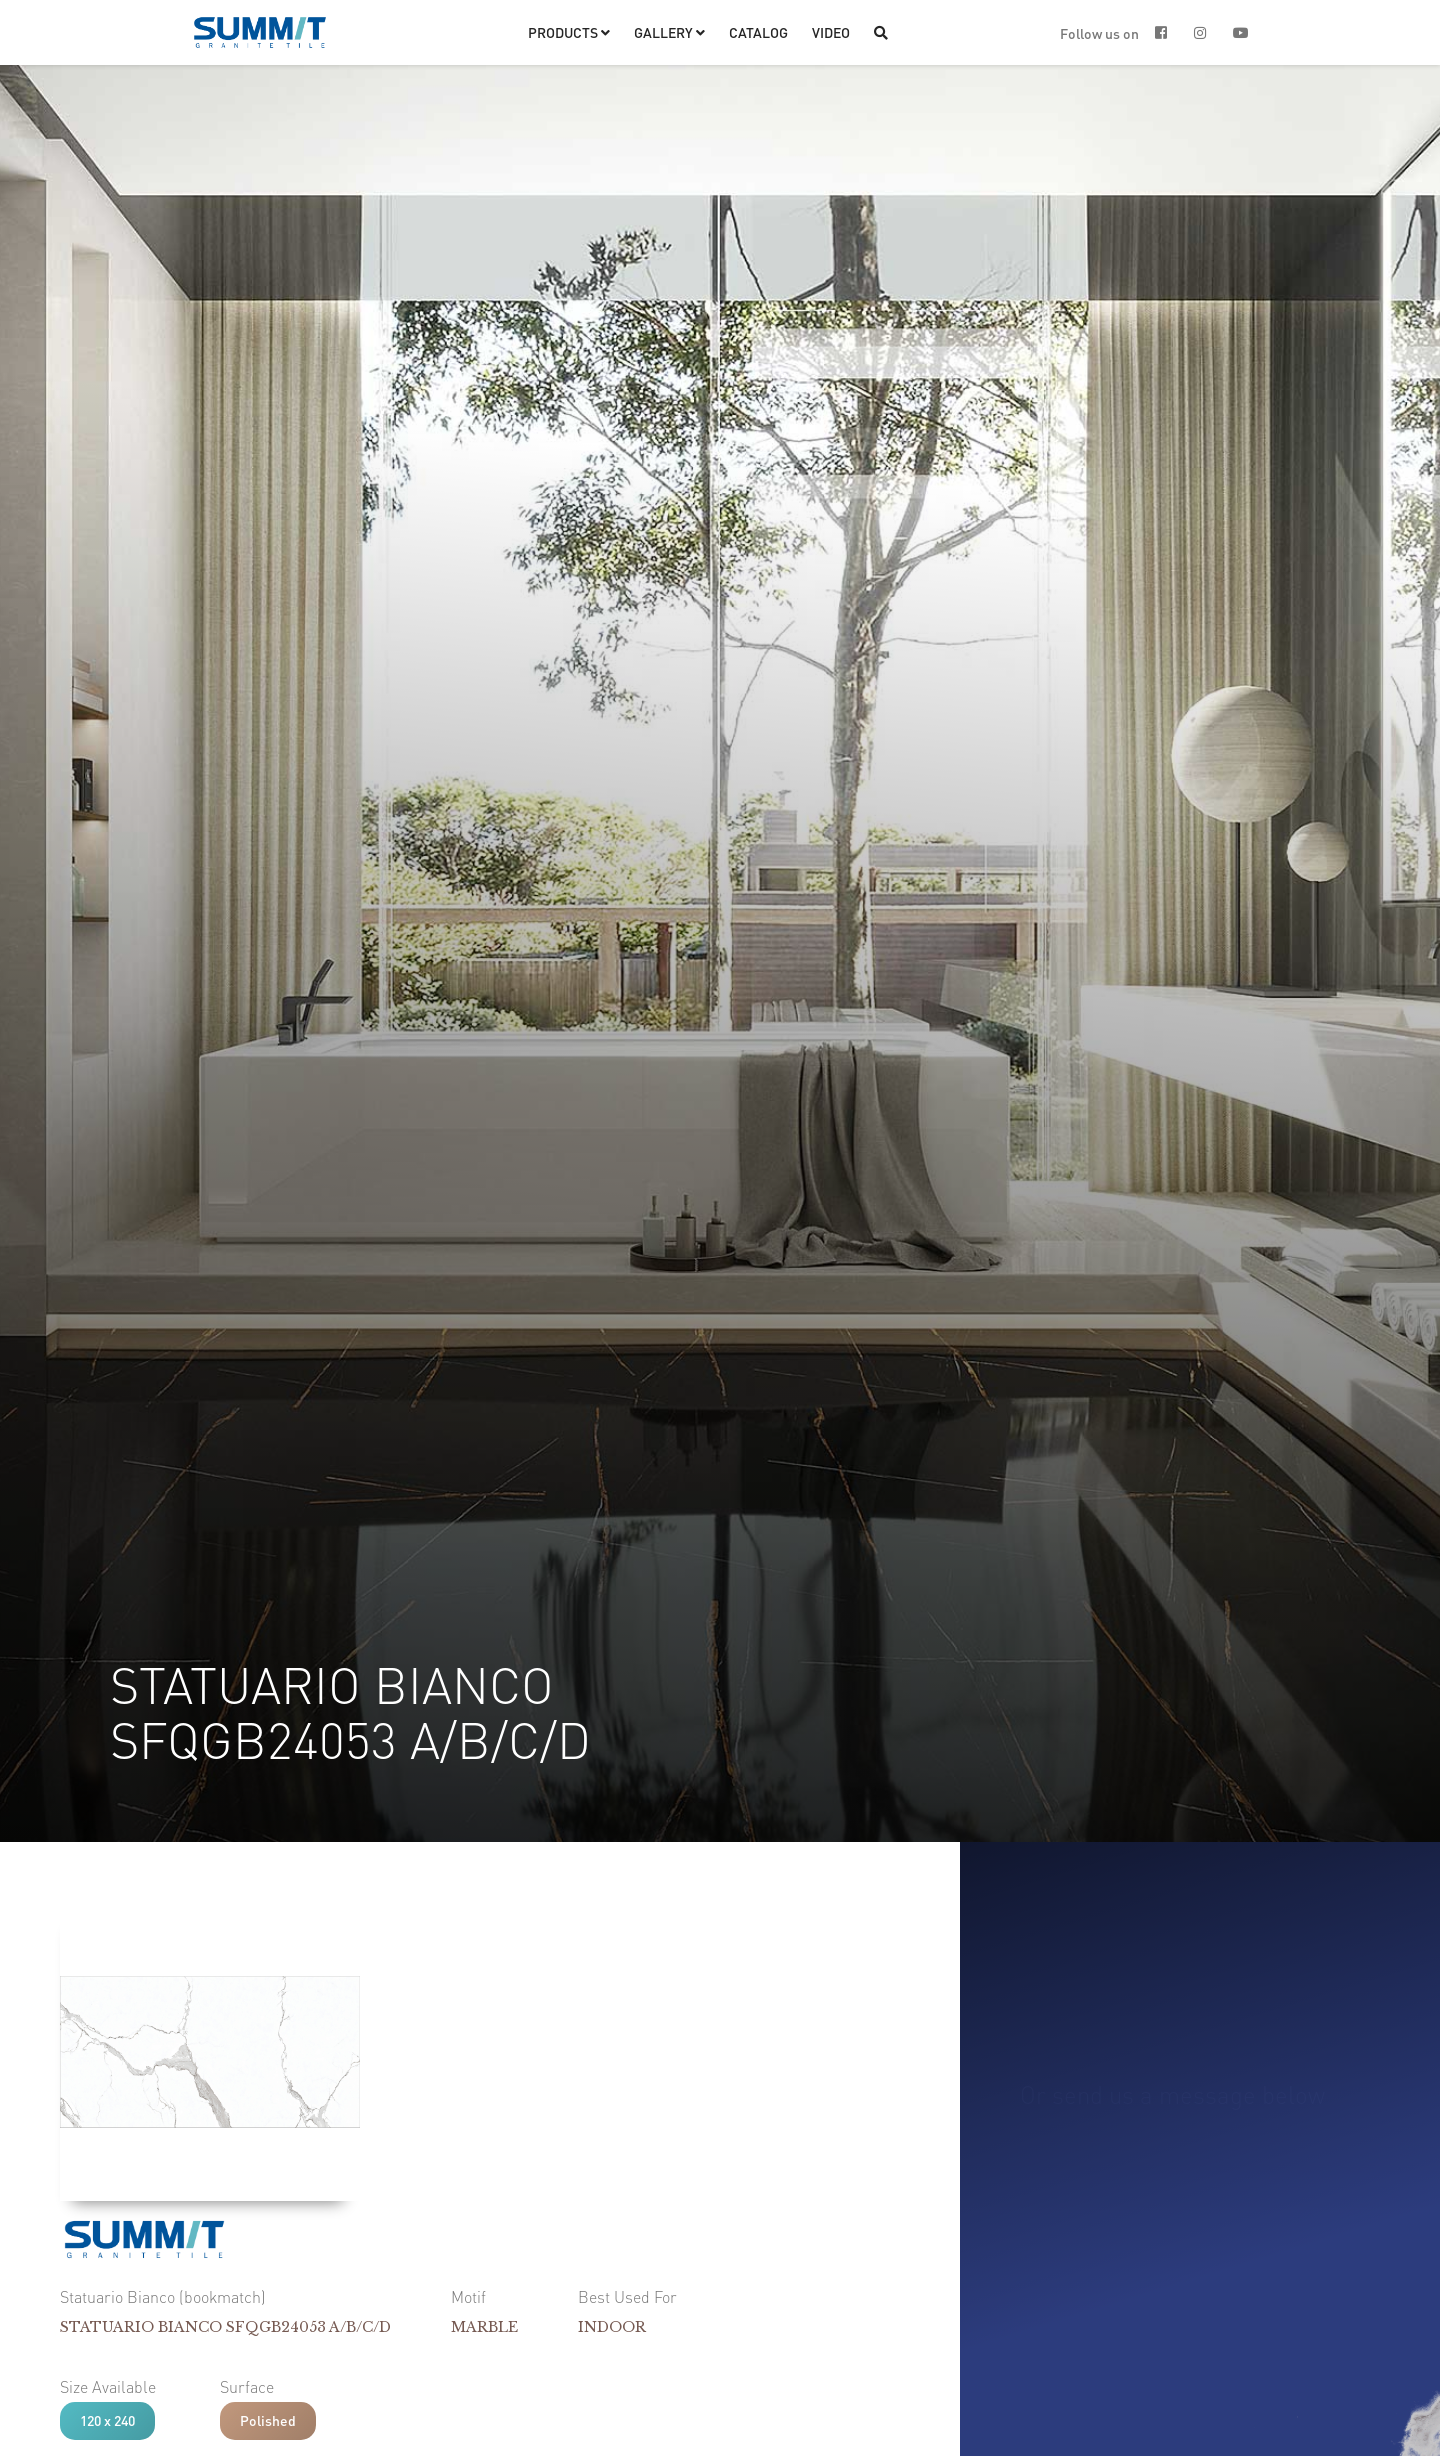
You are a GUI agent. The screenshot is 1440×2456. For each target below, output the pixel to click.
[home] (260, 32)
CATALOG (758, 32)
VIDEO (831, 32)
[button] (569, 32)
